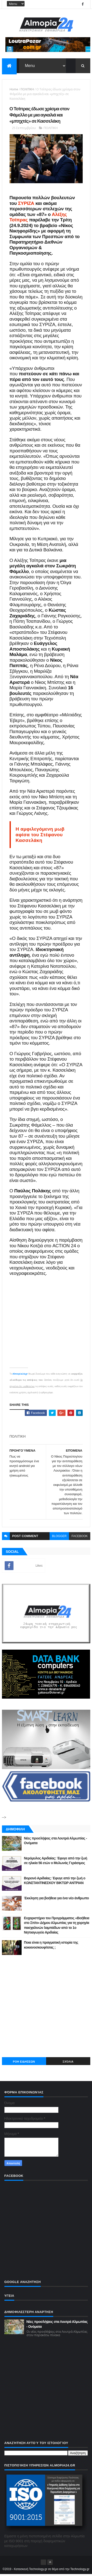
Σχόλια (68, 2063)
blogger (59, 1538)
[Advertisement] (46, 2008)
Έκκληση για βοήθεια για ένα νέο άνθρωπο (56, 1900)
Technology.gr (80, 2571)
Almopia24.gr (20, 1375)
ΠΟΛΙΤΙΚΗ (27, 91)
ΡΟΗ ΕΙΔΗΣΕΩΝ (24, 2063)
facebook (79, 1538)
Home (14, 91)
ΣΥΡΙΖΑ (26, 205)
